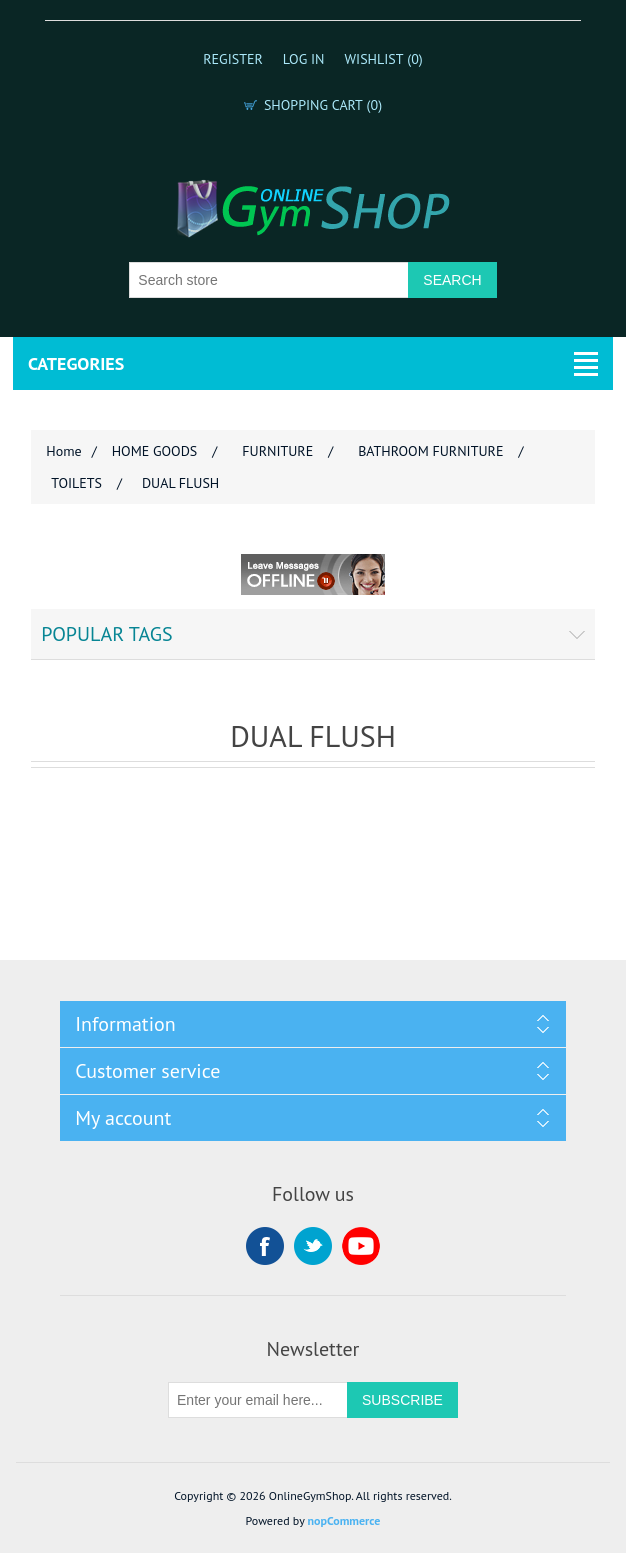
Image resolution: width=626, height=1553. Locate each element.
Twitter (313, 1246)
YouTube (361, 1246)
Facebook (265, 1246)
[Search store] (269, 280)
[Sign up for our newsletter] (258, 1400)
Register (233, 59)
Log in (304, 59)
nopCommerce (344, 1520)
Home (63, 451)
